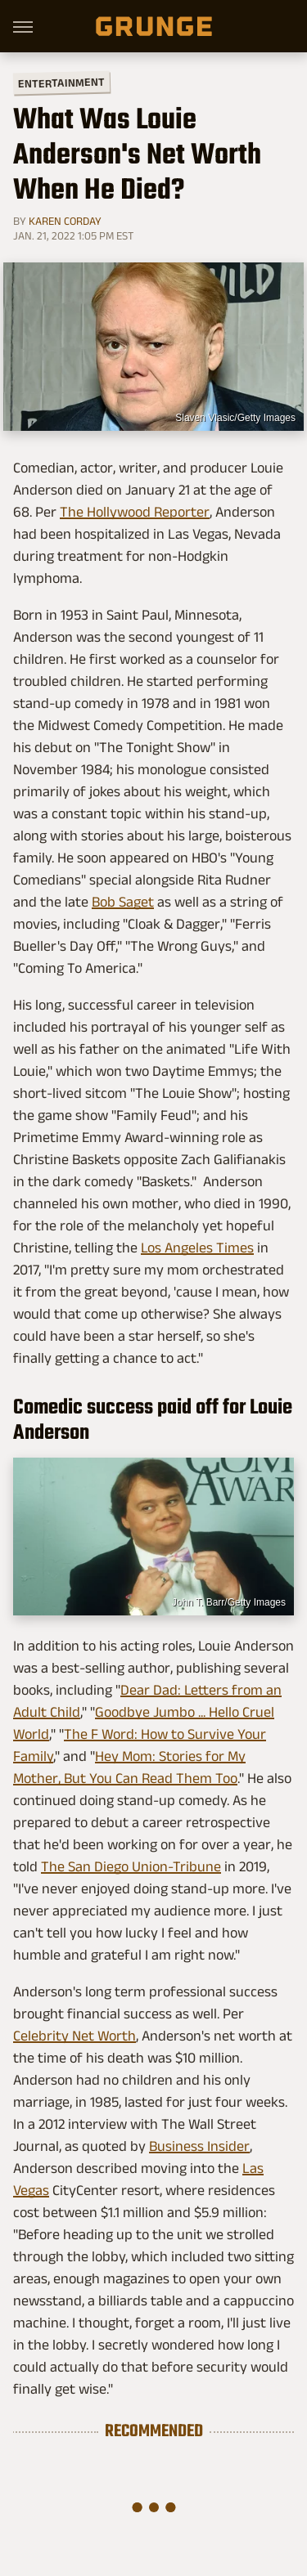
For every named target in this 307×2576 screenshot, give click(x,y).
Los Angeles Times (197, 1247)
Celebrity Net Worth (74, 2035)
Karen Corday (65, 220)
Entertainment (61, 83)
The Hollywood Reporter (135, 512)
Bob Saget (123, 902)
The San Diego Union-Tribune (131, 1866)
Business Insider (199, 2146)
